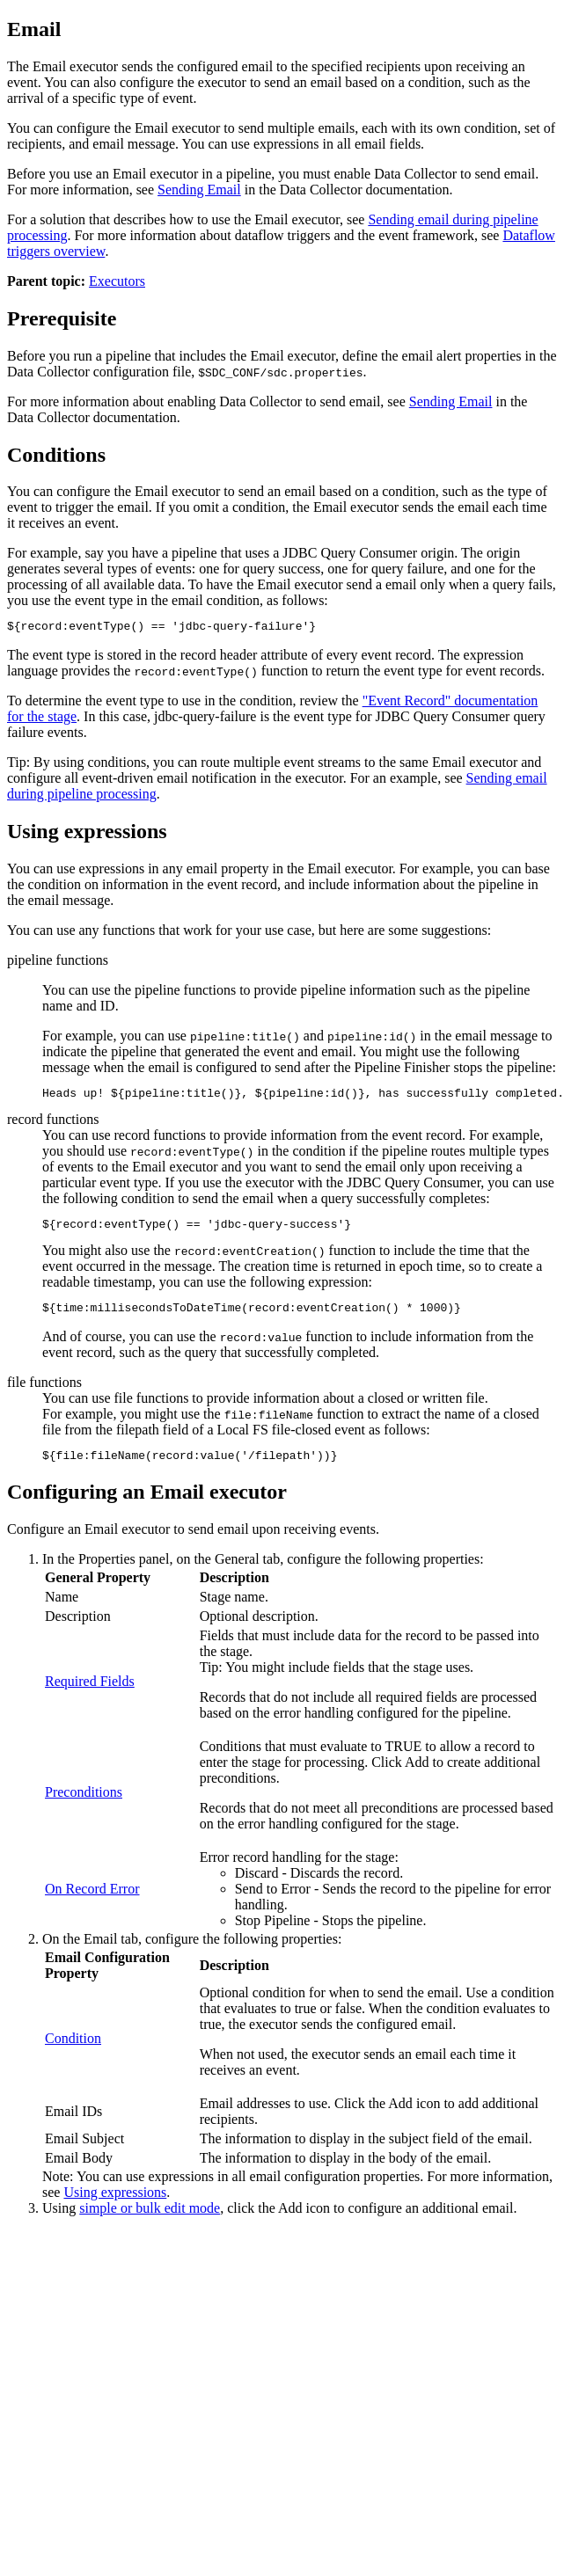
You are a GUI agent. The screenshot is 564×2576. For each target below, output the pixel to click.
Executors (117, 281)
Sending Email (199, 189)
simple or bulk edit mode (149, 2221)
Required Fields (90, 1694)
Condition (73, 2051)
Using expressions (114, 2205)
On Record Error (92, 1901)
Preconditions (83, 1805)
